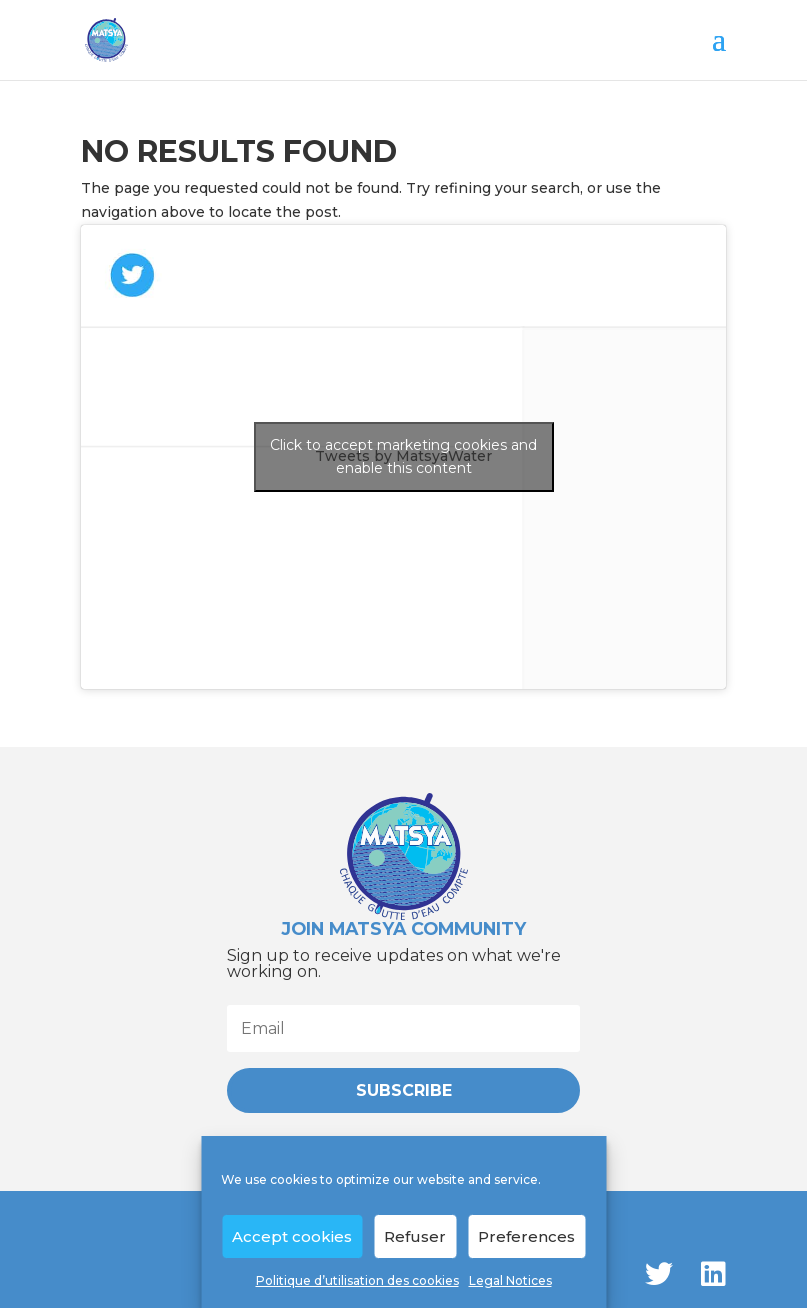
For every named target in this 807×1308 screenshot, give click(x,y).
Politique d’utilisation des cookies (357, 1280)
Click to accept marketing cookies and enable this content (403, 456)
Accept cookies (292, 1236)
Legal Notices (510, 1280)
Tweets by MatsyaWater (404, 457)
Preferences (526, 1236)
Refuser (415, 1236)
